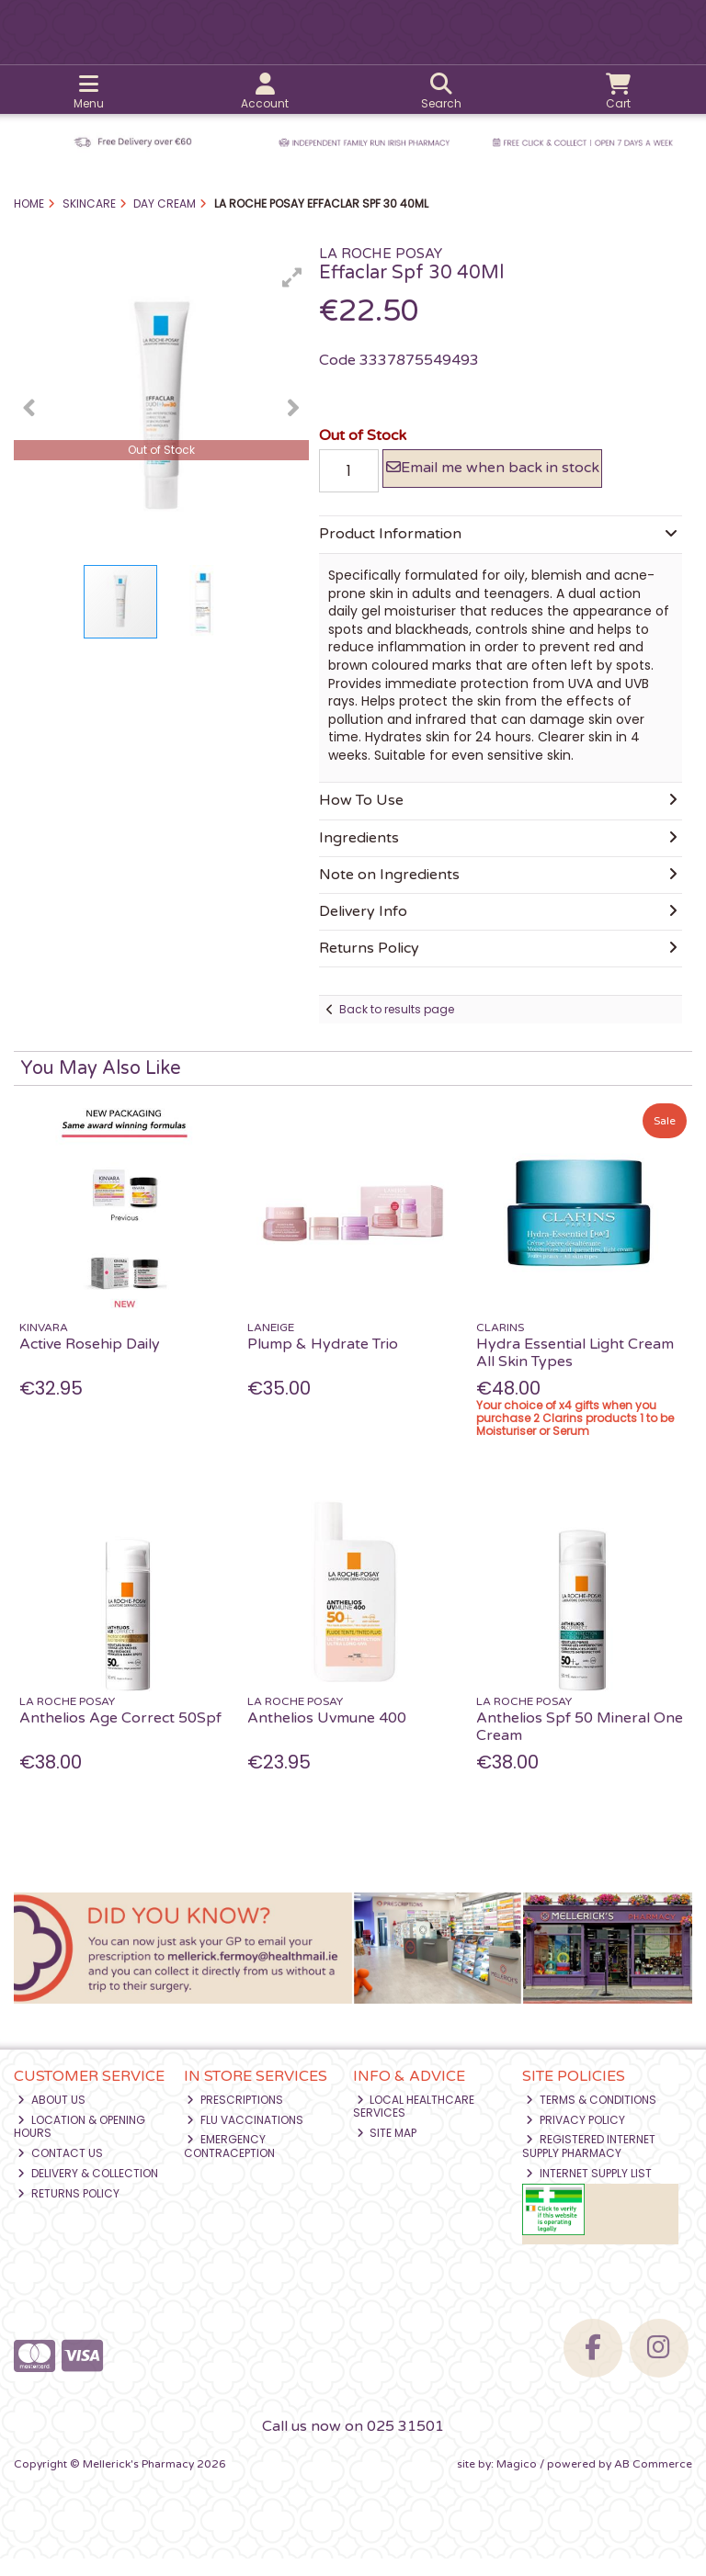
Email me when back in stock (490, 476)
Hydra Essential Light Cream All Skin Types (575, 1369)
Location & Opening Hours (79, 2143)
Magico (516, 2480)
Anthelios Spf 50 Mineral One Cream (579, 1743)
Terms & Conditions (591, 2116)
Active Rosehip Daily (89, 1360)
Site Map (387, 2149)
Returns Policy (68, 2210)
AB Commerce (653, 2480)
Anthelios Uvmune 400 (326, 1734)
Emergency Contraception (229, 2163)
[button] (292, 277)
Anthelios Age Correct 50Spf (120, 1734)
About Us (51, 2116)
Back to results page (396, 1026)
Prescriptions (235, 2116)
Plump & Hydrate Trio (322, 1360)
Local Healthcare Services (414, 2122)
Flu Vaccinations (245, 2136)
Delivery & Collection (87, 2190)
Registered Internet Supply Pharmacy (588, 2163)
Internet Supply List (589, 2190)
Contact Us (60, 2169)
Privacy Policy (575, 2136)
